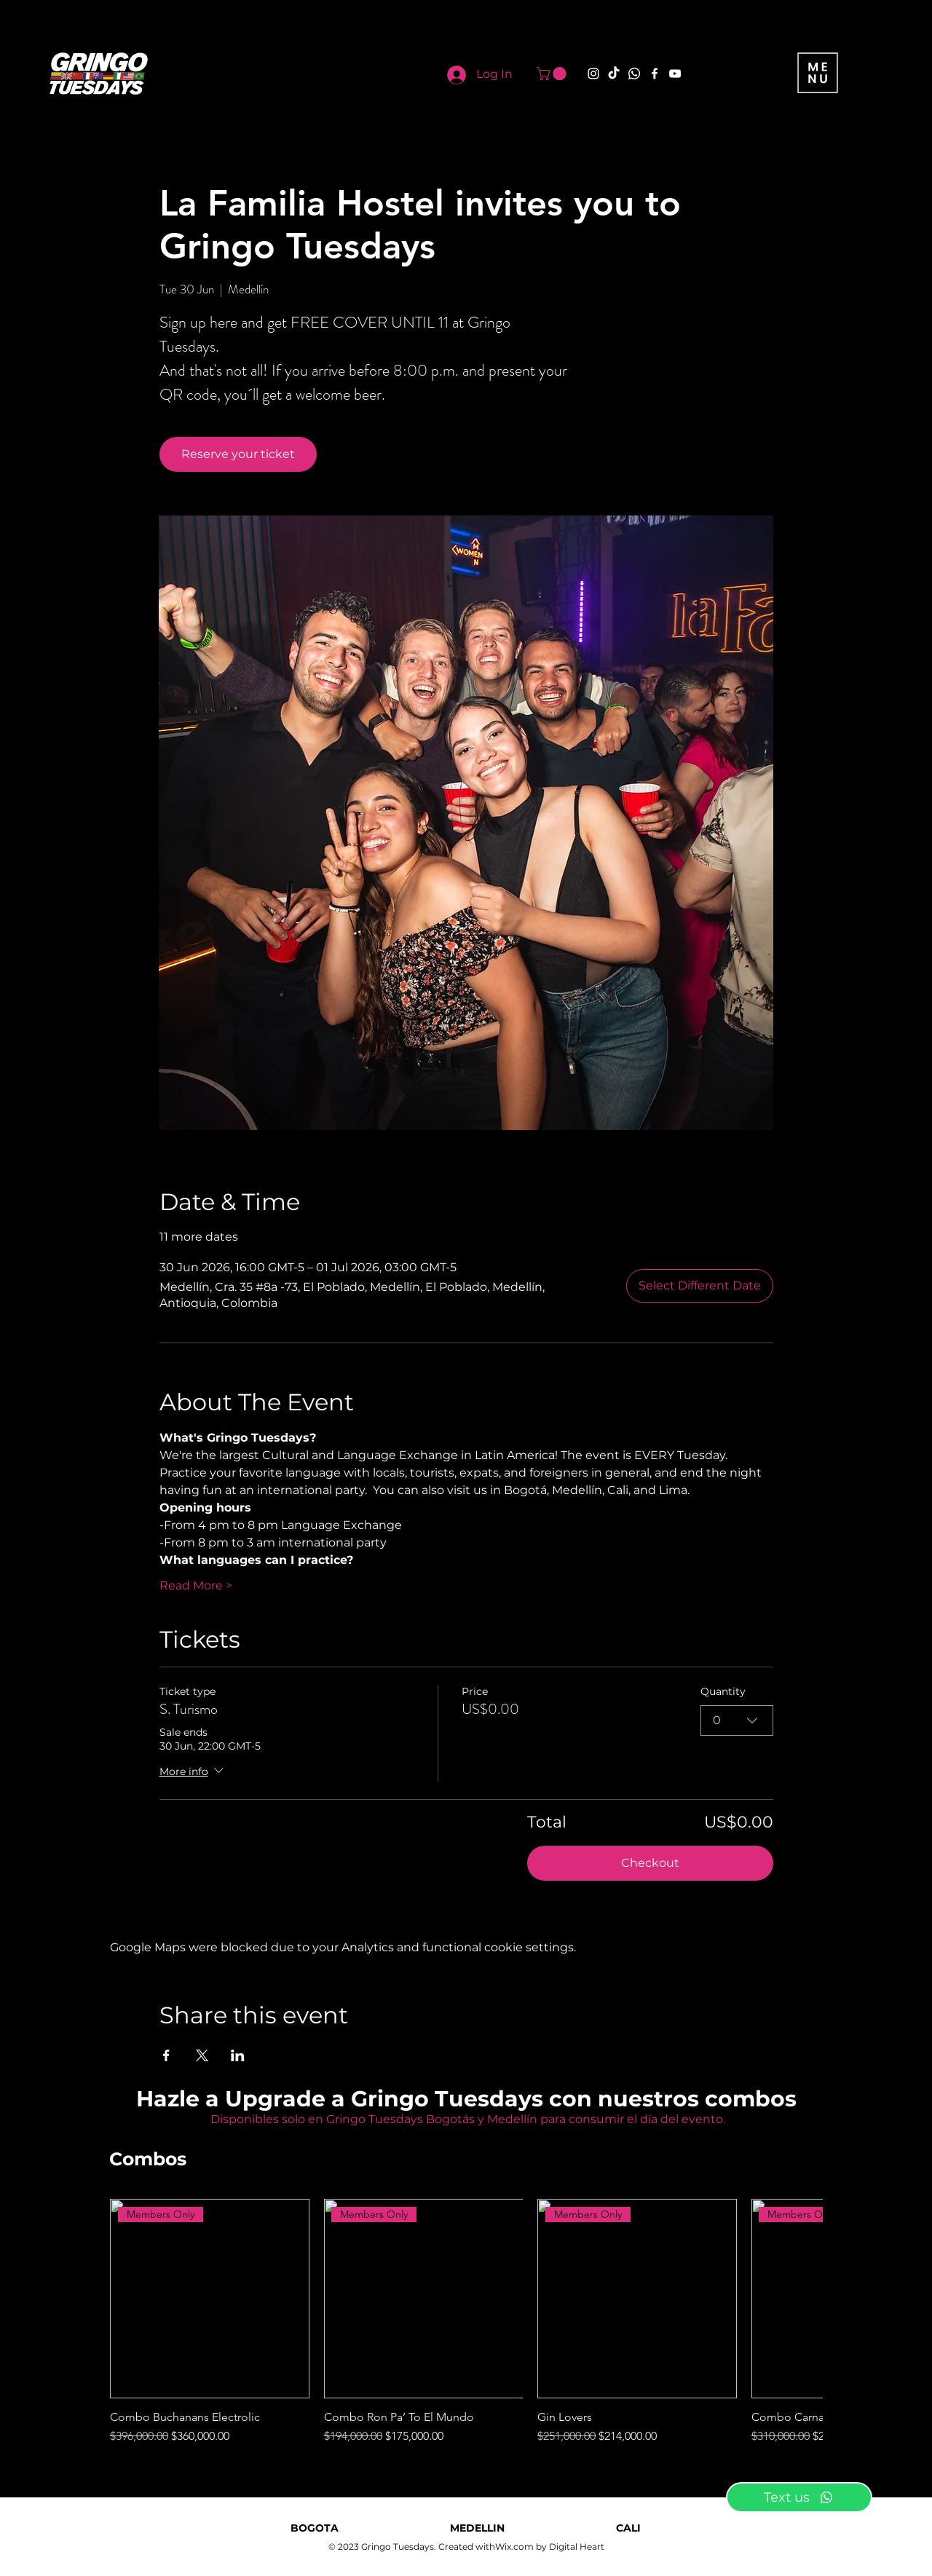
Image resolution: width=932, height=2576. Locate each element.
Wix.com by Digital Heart (549, 2546)
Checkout (650, 1863)
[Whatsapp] (634, 73)
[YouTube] (675, 73)
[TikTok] (614, 73)
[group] (466, 2322)
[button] (553, 73)
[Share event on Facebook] (166, 2055)
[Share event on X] (202, 2055)
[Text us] (799, 2497)
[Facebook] (654, 73)
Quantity (723, 1691)
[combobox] (736, 1720)
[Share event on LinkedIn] (238, 2055)
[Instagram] (593, 73)
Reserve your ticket (238, 454)
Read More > (195, 1585)
